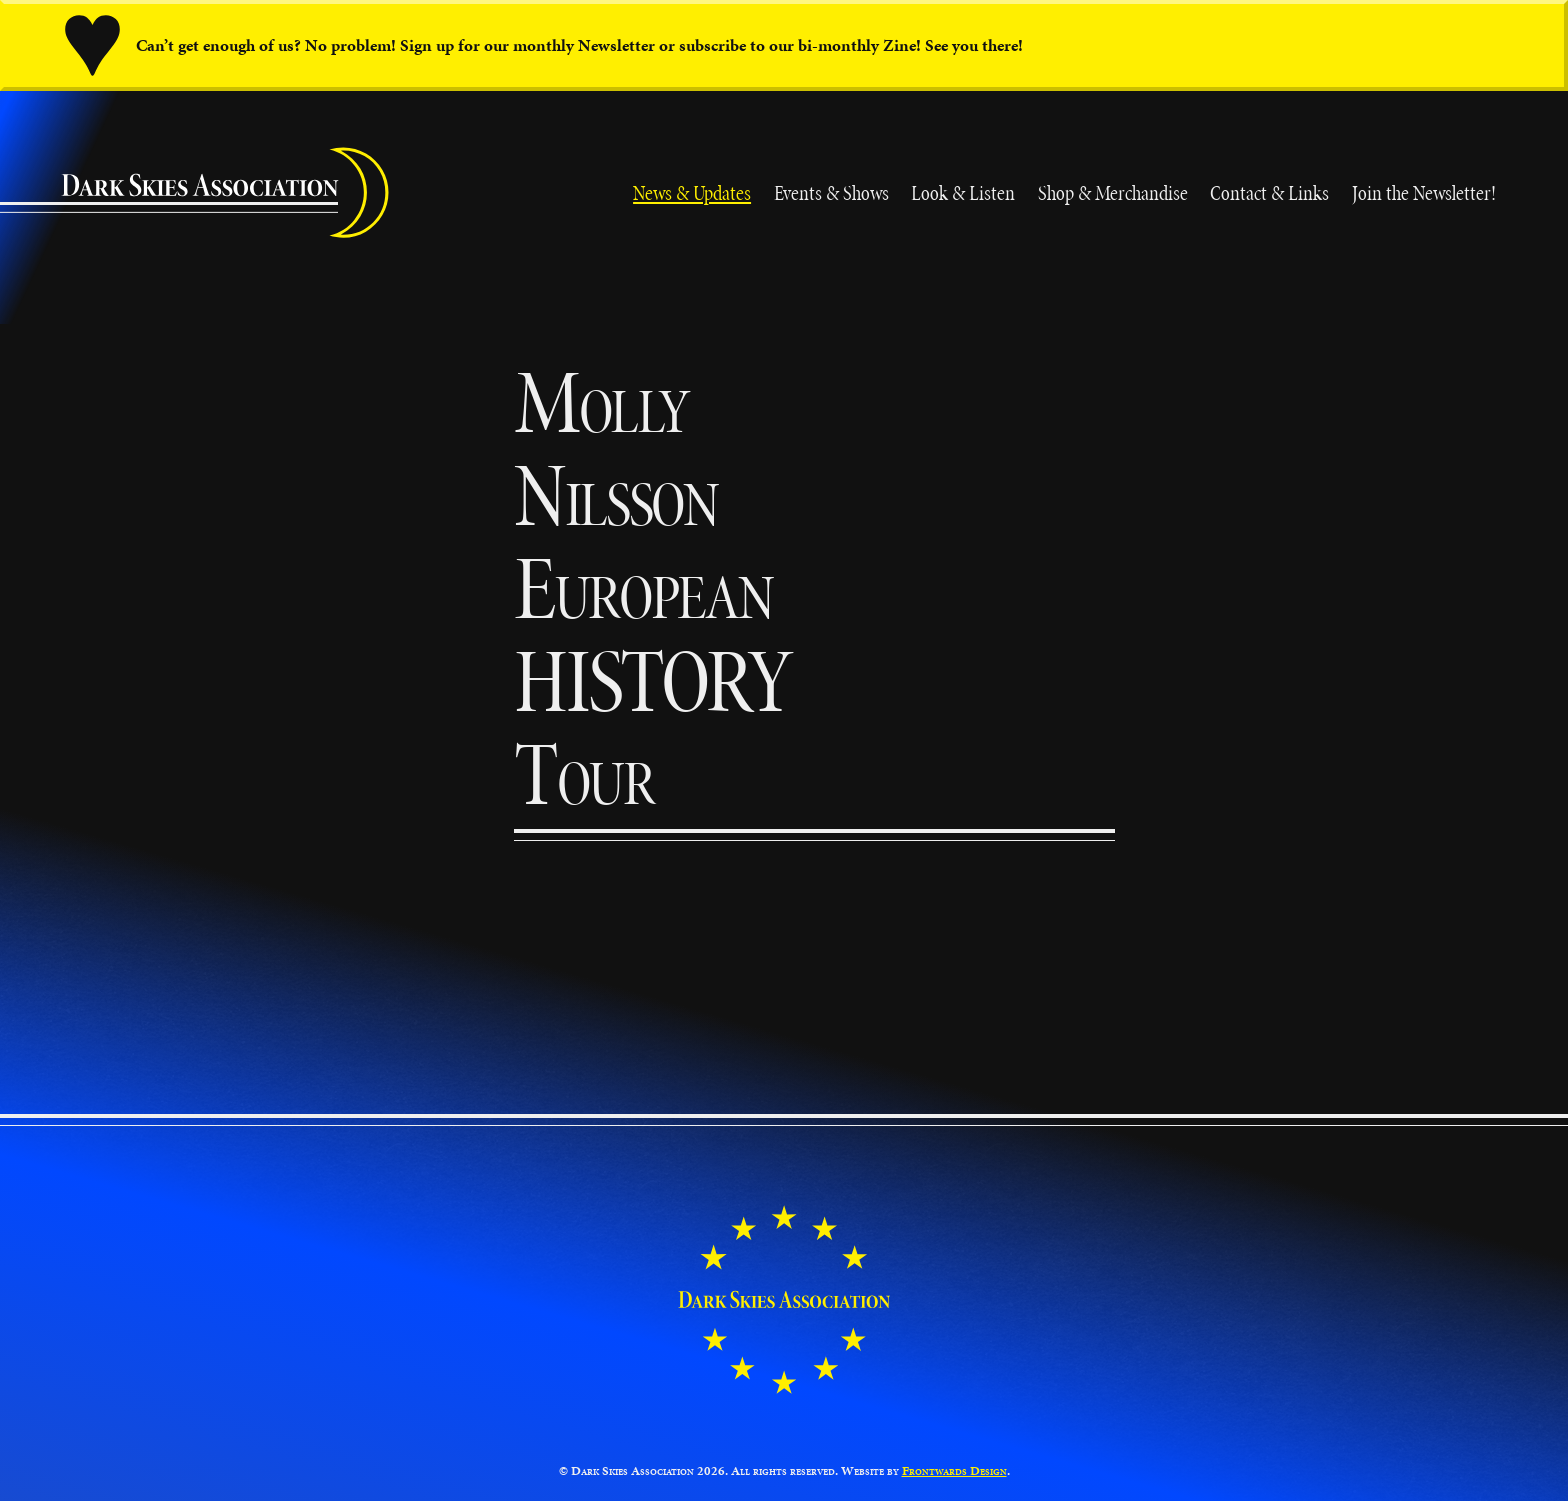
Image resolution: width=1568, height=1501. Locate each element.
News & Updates (692, 192)
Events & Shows (831, 192)
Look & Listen (963, 192)
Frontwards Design (954, 1471)
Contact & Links (1269, 192)
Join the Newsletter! (1424, 192)
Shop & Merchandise (1113, 192)
